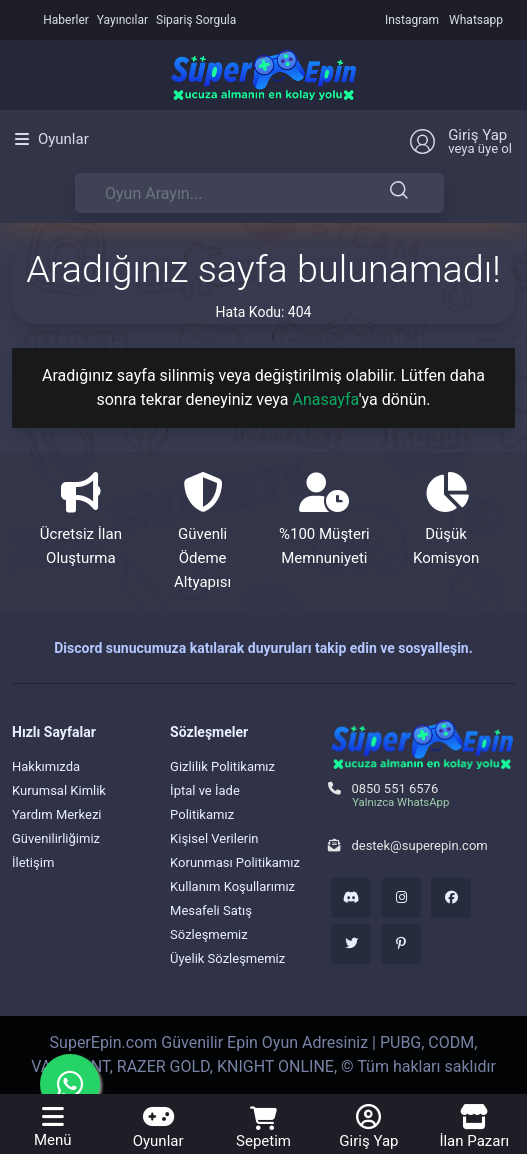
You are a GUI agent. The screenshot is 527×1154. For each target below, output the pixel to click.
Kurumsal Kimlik (59, 790)
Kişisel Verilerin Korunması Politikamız (235, 850)
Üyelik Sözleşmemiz (227, 958)
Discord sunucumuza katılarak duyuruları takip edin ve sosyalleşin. (263, 648)
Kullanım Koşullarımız (232, 886)
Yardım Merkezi (57, 814)
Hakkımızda (46, 766)
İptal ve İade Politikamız (205, 802)
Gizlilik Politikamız (222, 766)
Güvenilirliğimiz (56, 838)
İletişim (33, 862)
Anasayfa (326, 399)
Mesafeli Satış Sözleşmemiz (211, 922)
